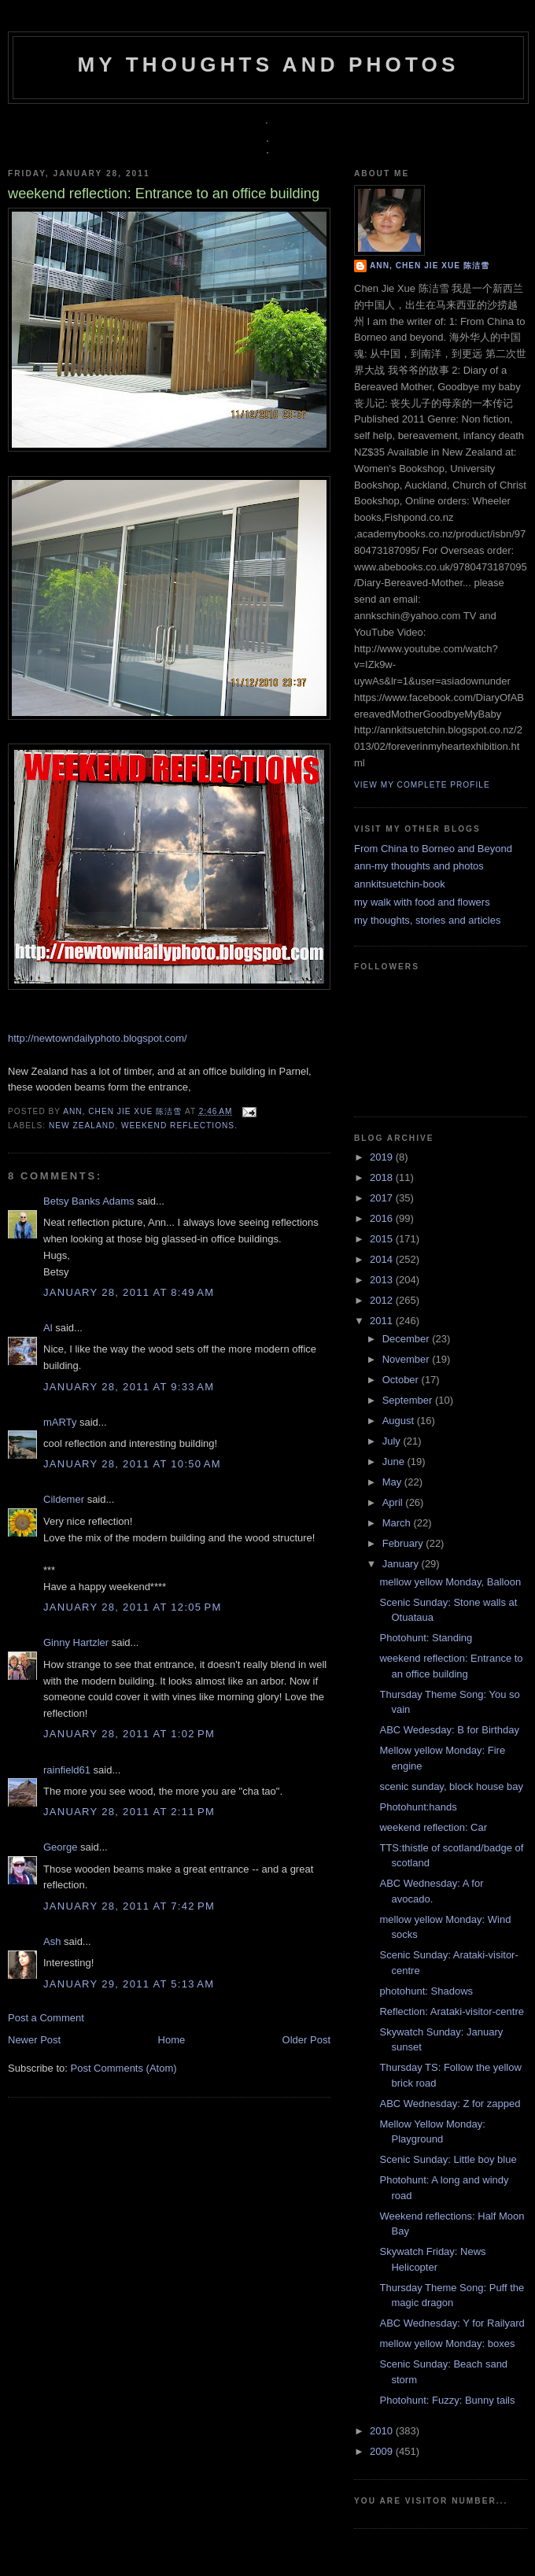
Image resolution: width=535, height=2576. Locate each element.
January (402, 1564)
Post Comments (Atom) (124, 2068)
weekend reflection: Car (433, 1827)
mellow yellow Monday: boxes (447, 2343)
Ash (52, 1941)
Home (172, 2040)
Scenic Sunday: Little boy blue (447, 2159)
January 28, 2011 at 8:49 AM (128, 1292)
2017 (383, 1198)
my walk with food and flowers (422, 902)
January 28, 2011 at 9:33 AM (128, 1387)
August (399, 1420)
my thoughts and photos (268, 64)
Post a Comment (46, 2018)
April (394, 1502)
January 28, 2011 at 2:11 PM (129, 1812)
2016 (383, 1218)
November (407, 1359)
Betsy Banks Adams (89, 1201)
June (395, 1461)
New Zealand (82, 1125)
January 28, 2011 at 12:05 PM (132, 1607)
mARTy (59, 1422)
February (404, 1543)
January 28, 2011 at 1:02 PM (129, 1734)
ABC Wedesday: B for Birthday (449, 1730)
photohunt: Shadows (426, 1991)
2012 (383, 1300)
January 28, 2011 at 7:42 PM (129, 1906)
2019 (383, 1157)
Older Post (306, 2040)
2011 (383, 1321)
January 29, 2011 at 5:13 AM (128, 1984)
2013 (383, 1280)
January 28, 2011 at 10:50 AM (132, 1464)
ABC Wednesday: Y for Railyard (451, 2323)
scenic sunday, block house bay (451, 1786)
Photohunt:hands (417, 1807)
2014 (383, 1259)
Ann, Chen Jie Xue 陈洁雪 (124, 1111)
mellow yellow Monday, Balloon (450, 1582)
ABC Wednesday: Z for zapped (449, 2103)
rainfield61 (66, 1770)
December (407, 1339)
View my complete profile (422, 785)
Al (48, 1328)
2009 (383, 2451)
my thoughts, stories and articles (427, 920)
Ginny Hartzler (76, 1642)
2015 (383, 1239)
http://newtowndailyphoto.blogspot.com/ (97, 1038)
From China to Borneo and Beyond (433, 848)
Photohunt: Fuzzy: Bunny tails (447, 2400)
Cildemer (63, 1499)
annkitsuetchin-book (399, 884)
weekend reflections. (179, 1125)
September (408, 1400)
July (393, 1441)
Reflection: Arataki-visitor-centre (451, 2011)
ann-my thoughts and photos (419, 866)
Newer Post (34, 2040)
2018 (383, 1177)
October (402, 1380)
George (60, 1847)
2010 (383, 2431)
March (398, 1523)
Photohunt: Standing (425, 1638)
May (393, 1482)
